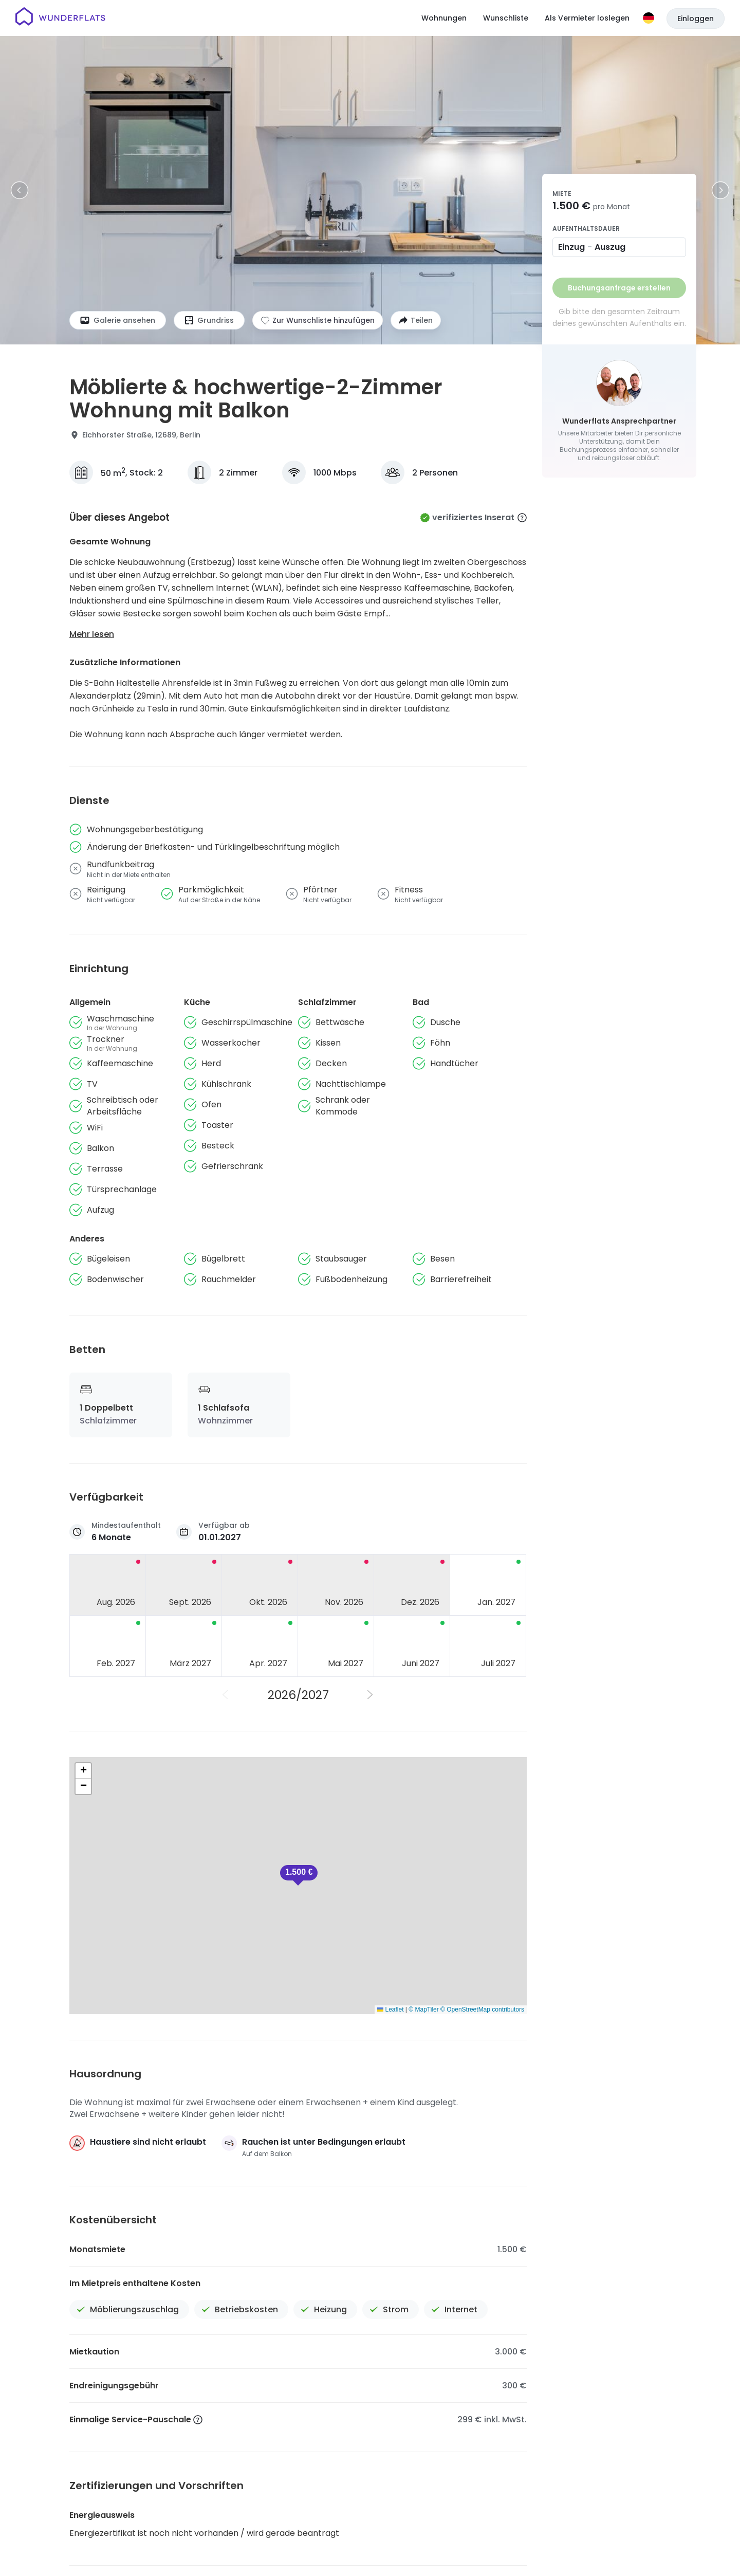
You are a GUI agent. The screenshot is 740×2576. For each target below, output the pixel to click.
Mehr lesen (91, 634)
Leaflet (390, 2009)
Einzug (571, 247)
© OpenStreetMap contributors (482, 2009)
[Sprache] (648, 18)
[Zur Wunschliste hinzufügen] (317, 320)
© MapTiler (423, 2009)
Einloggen (695, 18)
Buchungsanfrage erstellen (619, 288)
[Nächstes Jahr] (370, 1695)
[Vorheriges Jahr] (225, 1695)
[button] (299, 1875)
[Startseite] (60, 18)
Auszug (610, 247)
